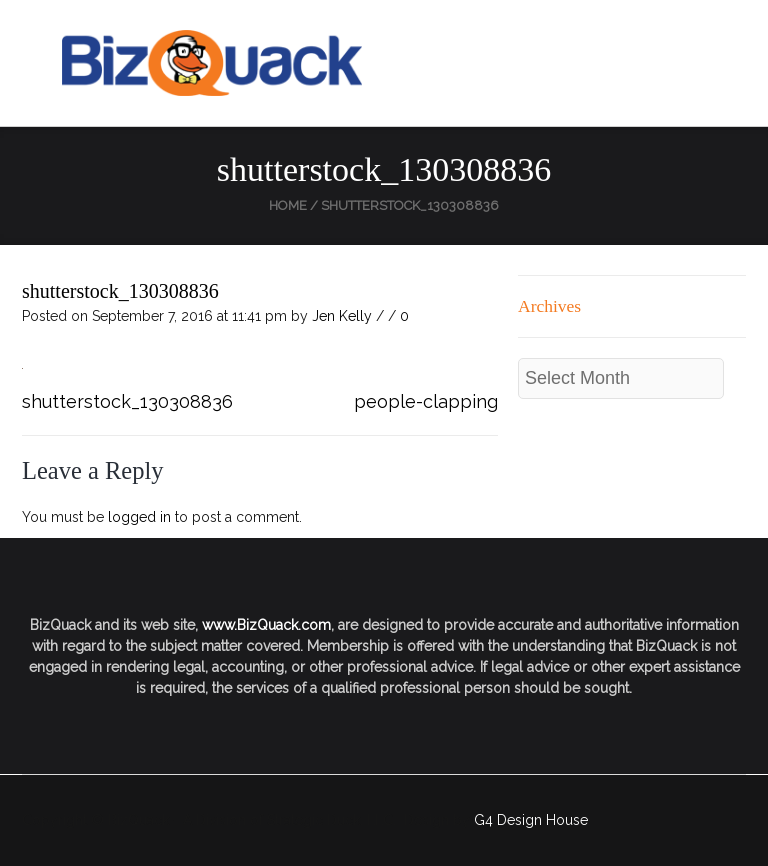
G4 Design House (531, 820)
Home (288, 205)
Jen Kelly (342, 316)
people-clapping (426, 401)
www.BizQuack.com (266, 625)
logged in (139, 517)
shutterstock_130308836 (120, 291)
